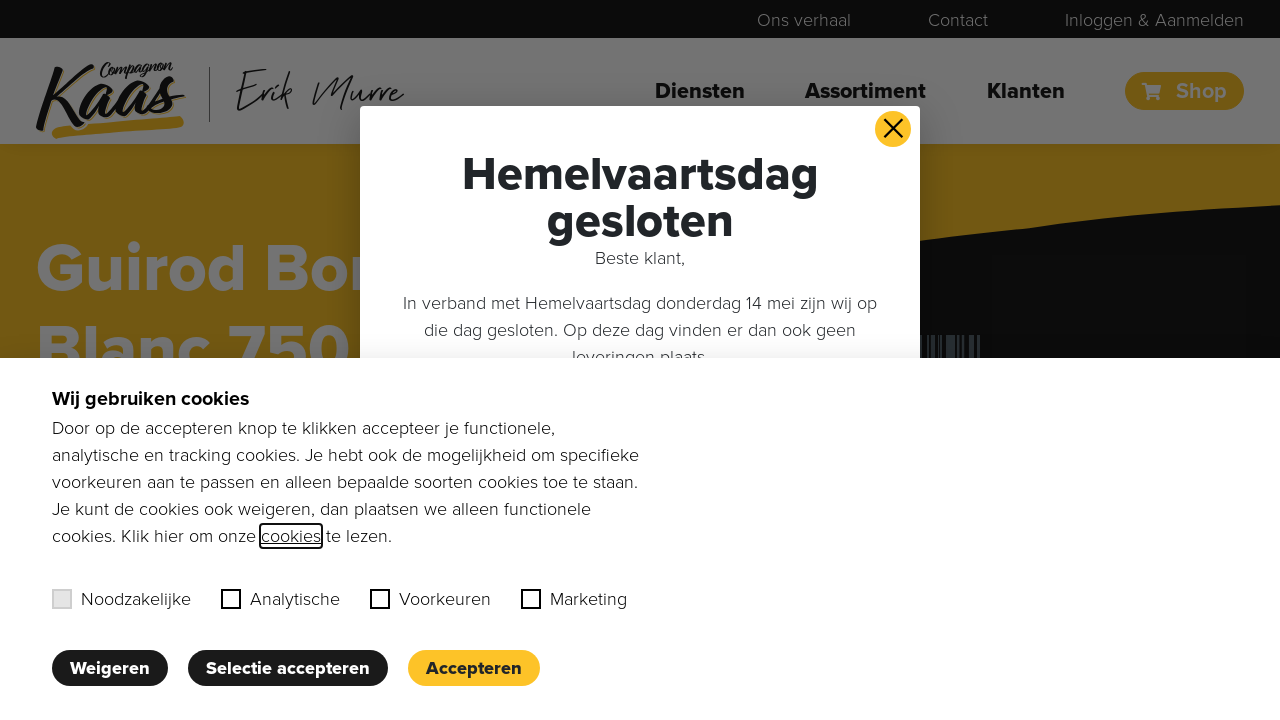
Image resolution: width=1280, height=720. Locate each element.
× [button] (893, 129)
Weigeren (110, 668)
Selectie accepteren (288, 668)
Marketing (574, 599)
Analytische (280, 599)
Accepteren (474, 668)
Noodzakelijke (121, 599)
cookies (291, 536)
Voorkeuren (430, 599)
